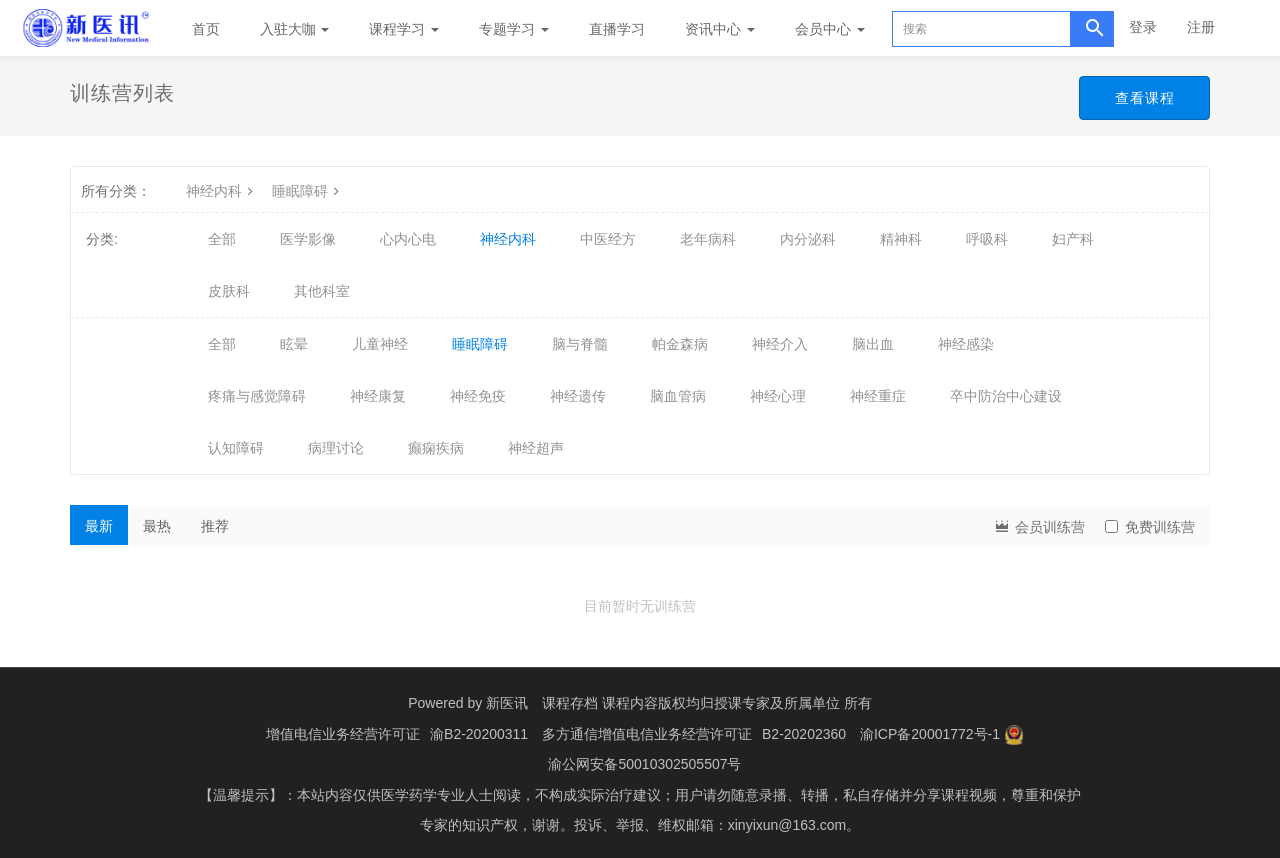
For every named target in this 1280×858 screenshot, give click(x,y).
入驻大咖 (295, 29)
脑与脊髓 (580, 344)
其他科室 (322, 291)
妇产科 (1073, 239)
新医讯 (507, 703)
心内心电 (408, 239)
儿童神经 (380, 344)
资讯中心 (720, 29)
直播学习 (617, 29)
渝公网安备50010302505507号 (644, 763)
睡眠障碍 (308, 191)
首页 (206, 29)
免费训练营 (1150, 527)
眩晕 (294, 344)
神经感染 (966, 344)
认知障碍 (236, 448)
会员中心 (830, 29)
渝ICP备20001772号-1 (930, 733)
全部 (222, 239)
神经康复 (378, 396)
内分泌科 (808, 239)
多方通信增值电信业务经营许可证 (647, 733)
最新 (99, 526)
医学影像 (308, 239)
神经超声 (536, 448)
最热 (157, 526)
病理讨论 (336, 448)
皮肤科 (229, 291)
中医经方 (608, 239)
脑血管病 (678, 396)
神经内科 (222, 191)
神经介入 (780, 344)
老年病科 (708, 239)
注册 (1201, 27)
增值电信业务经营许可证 (343, 733)
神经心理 (778, 396)
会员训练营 (1039, 525)
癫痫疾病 (436, 448)
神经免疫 (478, 396)
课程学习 (404, 29)
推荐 (215, 526)
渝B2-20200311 (479, 733)
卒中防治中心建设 (1006, 396)
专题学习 (514, 29)
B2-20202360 (804, 733)
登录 (1143, 27)
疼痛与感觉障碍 (257, 396)
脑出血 (873, 344)
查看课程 (1144, 98)
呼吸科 (987, 239)
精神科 (901, 239)
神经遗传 (578, 396)
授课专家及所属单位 (777, 703)
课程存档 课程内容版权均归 (628, 703)
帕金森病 (680, 344)
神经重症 (878, 396)
